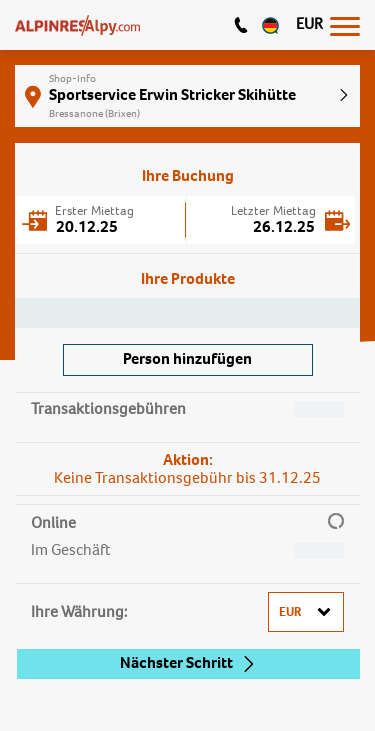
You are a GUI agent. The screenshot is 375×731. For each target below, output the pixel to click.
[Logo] (77, 25)
